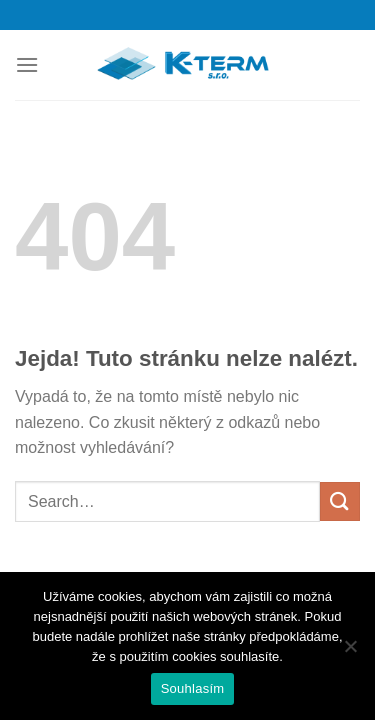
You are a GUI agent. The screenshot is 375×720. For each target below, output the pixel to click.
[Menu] (27, 64)
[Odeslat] (340, 501)
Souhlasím (193, 688)
